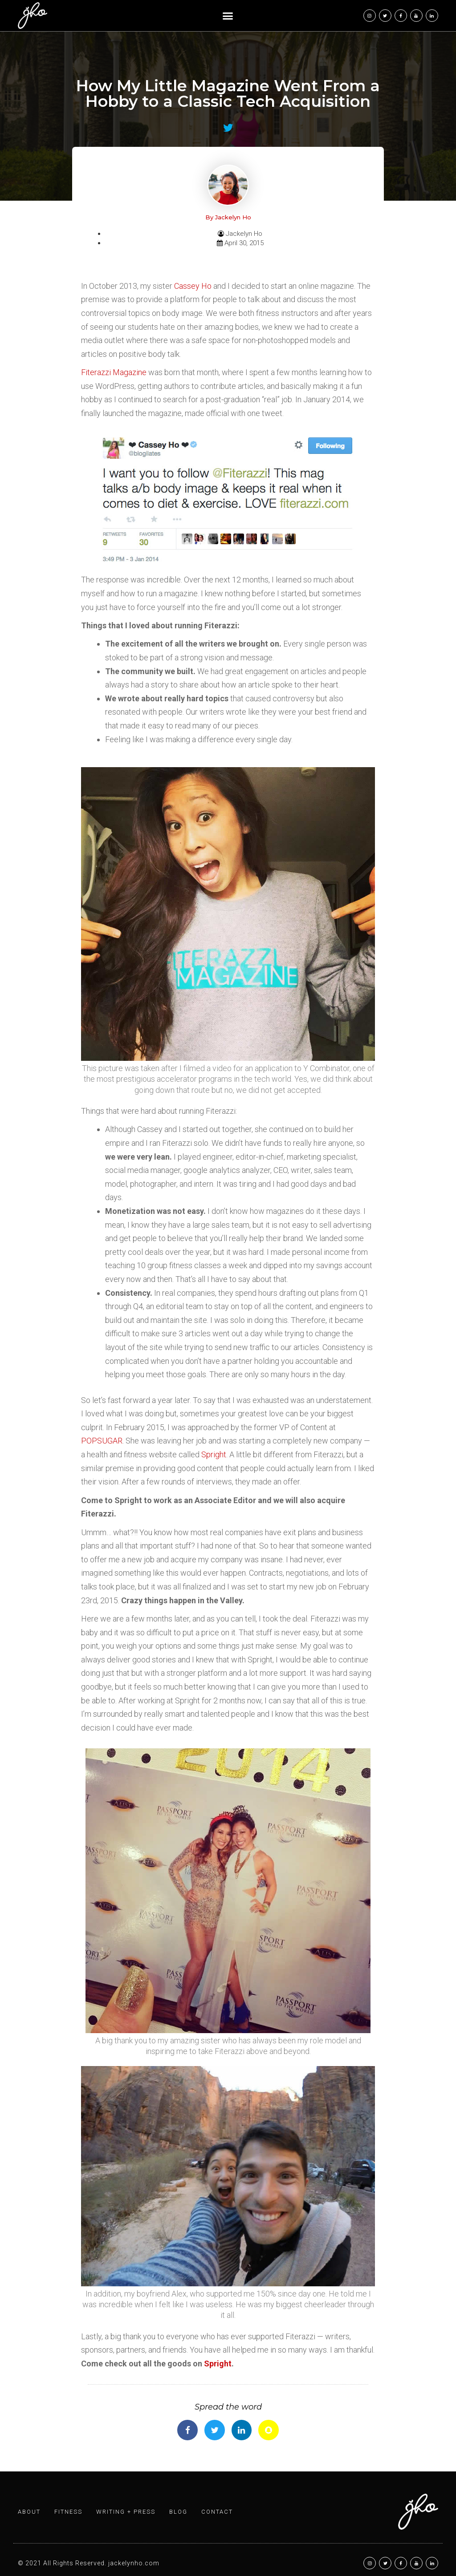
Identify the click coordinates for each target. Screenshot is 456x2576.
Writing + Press (125, 2511)
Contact (217, 2511)
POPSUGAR (101, 1440)
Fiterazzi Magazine (114, 372)
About (29, 2511)
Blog (178, 2511)
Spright (213, 1454)
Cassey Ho (193, 286)
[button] (228, 15)
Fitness (68, 2511)
